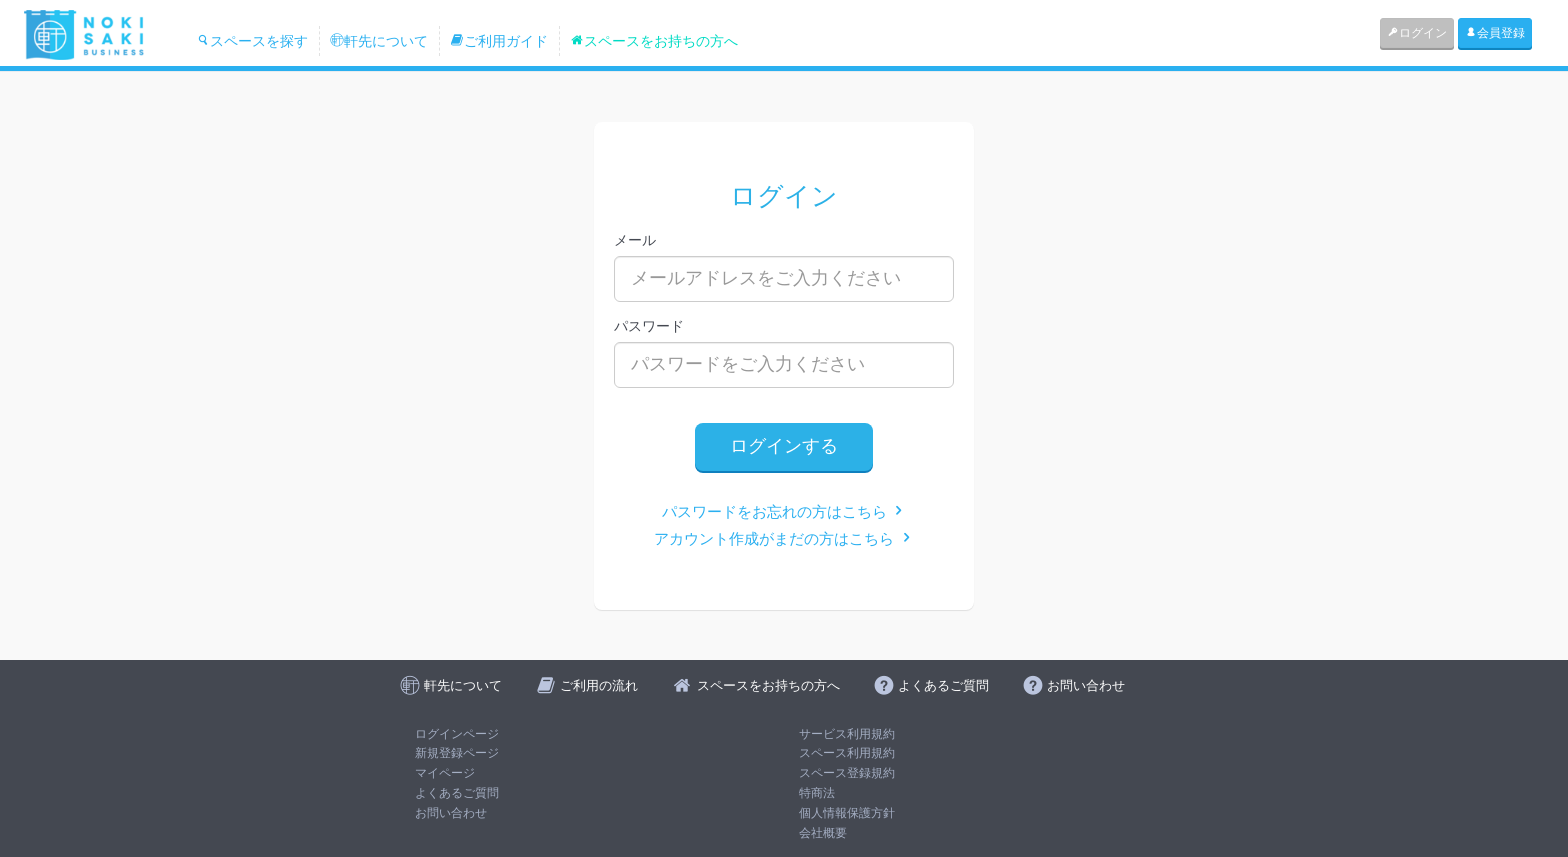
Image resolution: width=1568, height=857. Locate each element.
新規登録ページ (457, 753)
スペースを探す (252, 41)
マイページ (445, 773)
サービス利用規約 (847, 734)
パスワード (649, 326)
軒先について (379, 41)
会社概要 (823, 833)
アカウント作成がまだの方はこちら (783, 538)
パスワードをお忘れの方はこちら (784, 511)
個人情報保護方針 (847, 813)
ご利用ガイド (499, 41)
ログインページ (457, 734)
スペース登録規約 (847, 773)
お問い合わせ (451, 813)
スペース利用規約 (847, 753)
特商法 (817, 793)
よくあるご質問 (457, 793)
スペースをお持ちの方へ (654, 41)
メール (635, 240)
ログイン (1417, 33)
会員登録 (1495, 33)
